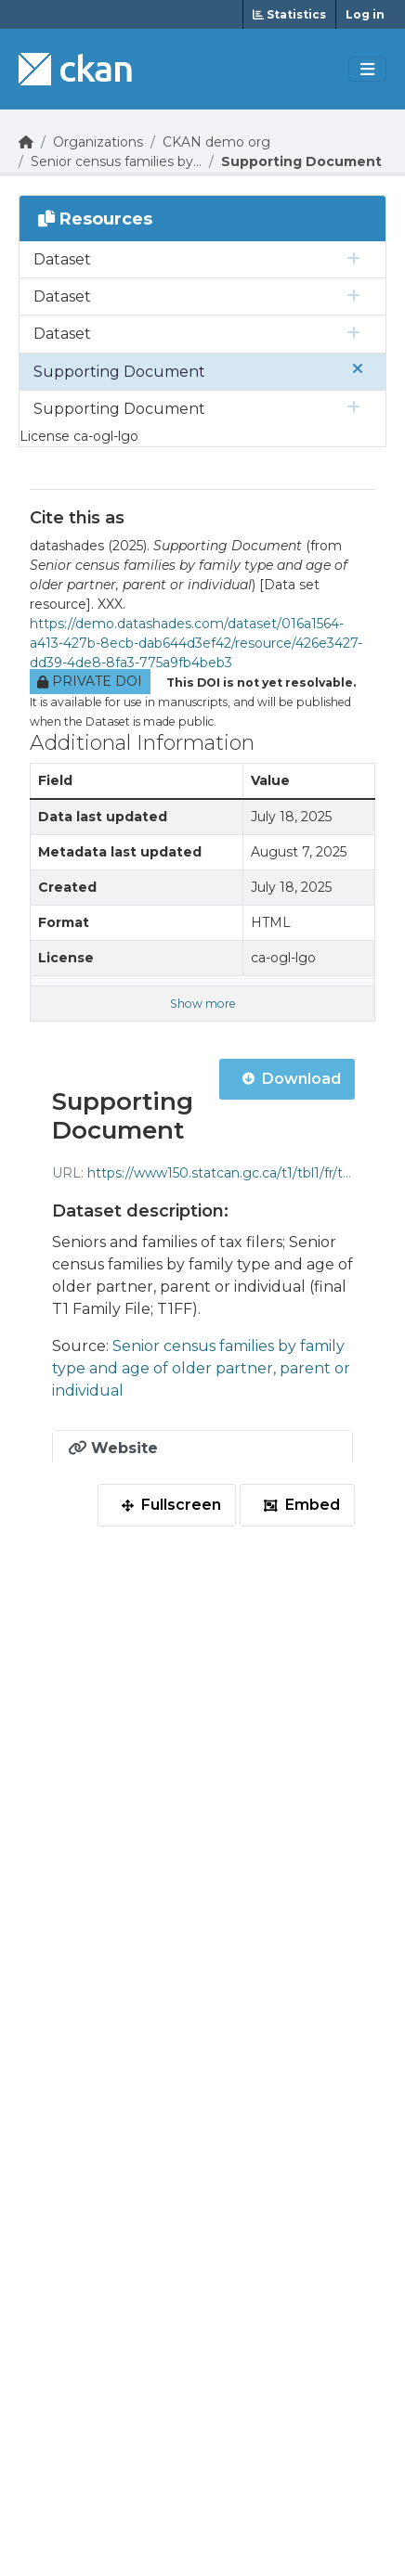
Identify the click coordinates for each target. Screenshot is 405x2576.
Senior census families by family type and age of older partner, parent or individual (201, 1368)
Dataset (62, 259)
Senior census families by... (116, 161)
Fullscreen (171, 1504)
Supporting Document (301, 161)
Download (291, 1079)
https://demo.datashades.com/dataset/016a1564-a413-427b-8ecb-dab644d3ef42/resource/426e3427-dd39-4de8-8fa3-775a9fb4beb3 (196, 643)
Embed (302, 1504)
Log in (365, 14)
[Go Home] (26, 142)
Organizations (98, 142)
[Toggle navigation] (367, 70)
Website (113, 1448)
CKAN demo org (216, 142)
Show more (203, 1004)
